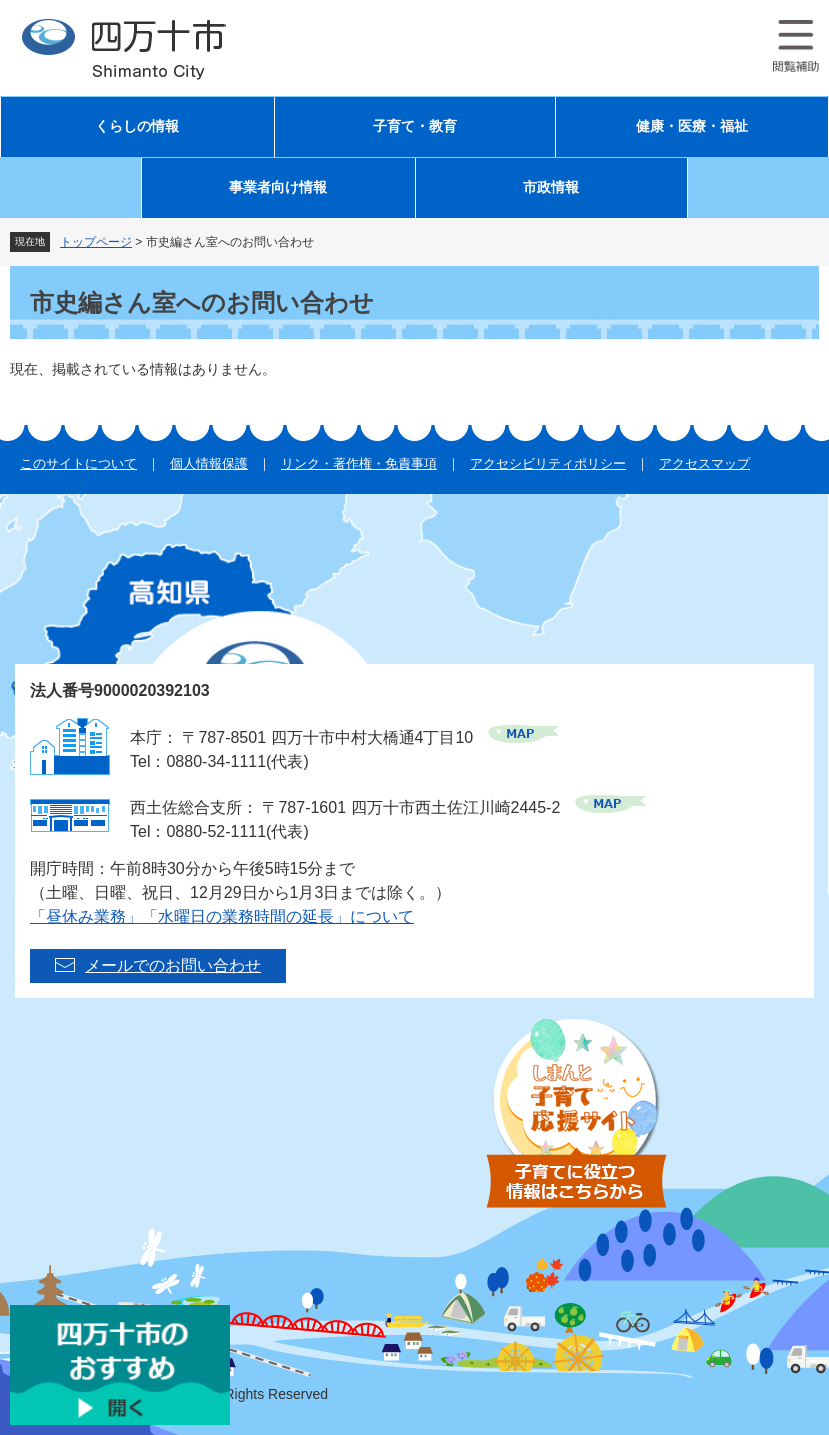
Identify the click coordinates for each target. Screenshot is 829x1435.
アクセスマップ (704, 463)
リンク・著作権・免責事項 (359, 463)
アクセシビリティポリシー (548, 463)
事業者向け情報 (278, 187)
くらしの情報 (137, 126)
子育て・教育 (415, 126)
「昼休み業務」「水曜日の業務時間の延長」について (222, 916)
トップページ (96, 242)
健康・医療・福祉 (692, 126)
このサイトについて (78, 463)
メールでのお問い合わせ (173, 965)
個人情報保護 (209, 463)
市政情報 (551, 187)
